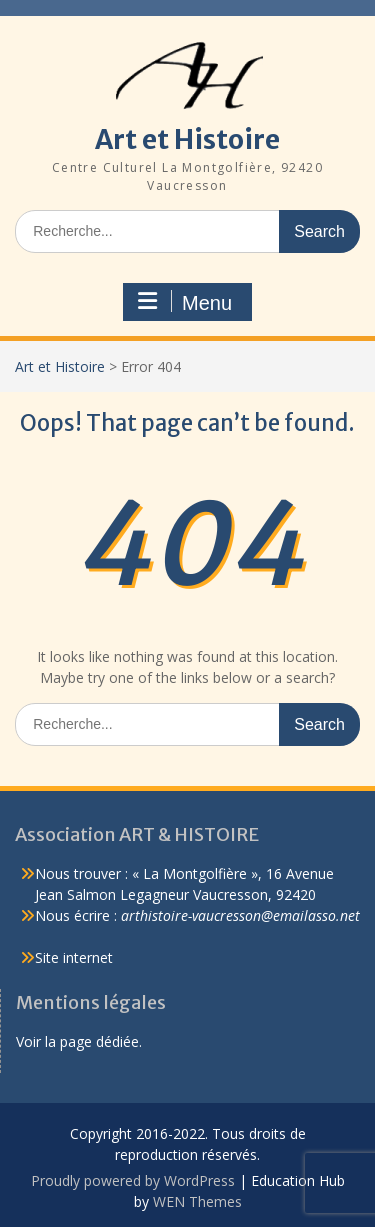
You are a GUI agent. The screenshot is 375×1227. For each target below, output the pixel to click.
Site (49, 957)
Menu (185, 302)
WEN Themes (197, 1201)
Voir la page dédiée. (79, 1041)
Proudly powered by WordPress (133, 1180)
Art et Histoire (187, 139)
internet (88, 957)
